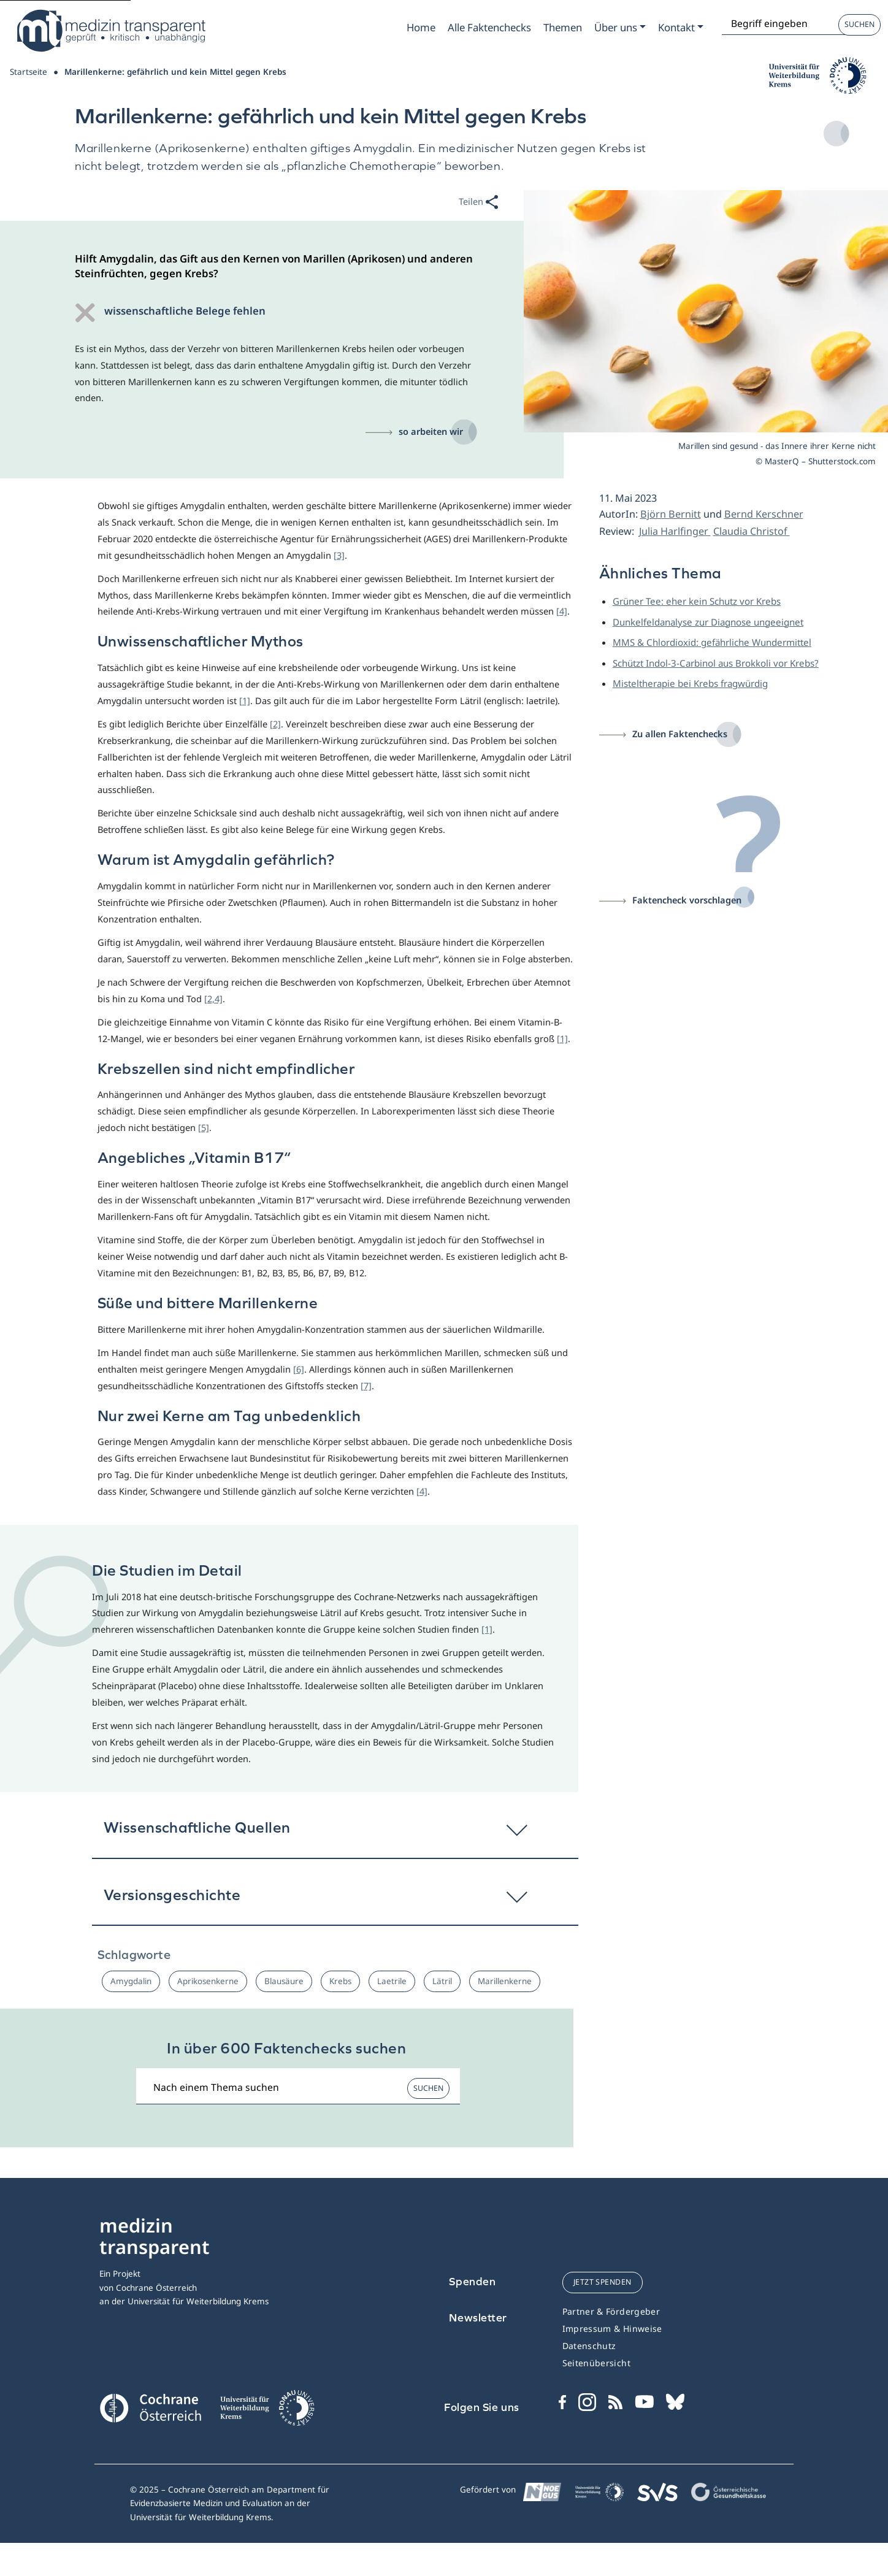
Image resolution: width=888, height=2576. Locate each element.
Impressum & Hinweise (612, 2328)
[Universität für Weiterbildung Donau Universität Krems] (267, 2411)
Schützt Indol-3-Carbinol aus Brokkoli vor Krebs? (716, 663)
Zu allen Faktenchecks (679, 733)
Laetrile (392, 1981)
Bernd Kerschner (763, 514)
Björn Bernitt (670, 514)
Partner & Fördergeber (611, 2311)
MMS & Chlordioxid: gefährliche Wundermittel (712, 642)
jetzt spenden (602, 2282)
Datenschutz (589, 2346)
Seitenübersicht (596, 2363)
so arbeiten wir (431, 431)
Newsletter (478, 2317)
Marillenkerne (505, 1981)
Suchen (859, 24)
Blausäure (284, 1981)
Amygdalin (130, 1981)
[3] (339, 555)
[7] (366, 1385)
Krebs (340, 1981)
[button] (335, 1833)
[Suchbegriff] (298, 2086)
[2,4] (213, 998)
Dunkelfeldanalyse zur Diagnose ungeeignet (708, 622)
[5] (203, 1127)
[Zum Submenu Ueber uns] (620, 27)
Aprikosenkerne (208, 1981)
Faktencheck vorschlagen (686, 900)
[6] (298, 1369)
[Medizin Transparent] (110, 30)
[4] (561, 611)
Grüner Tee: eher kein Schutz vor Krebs (697, 601)
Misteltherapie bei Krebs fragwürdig (690, 683)
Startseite (28, 71)
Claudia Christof (751, 531)
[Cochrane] (150, 2407)
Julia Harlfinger (675, 531)
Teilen (478, 202)
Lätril (442, 1981)
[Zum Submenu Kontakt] (681, 27)
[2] (275, 724)
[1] (244, 700)
